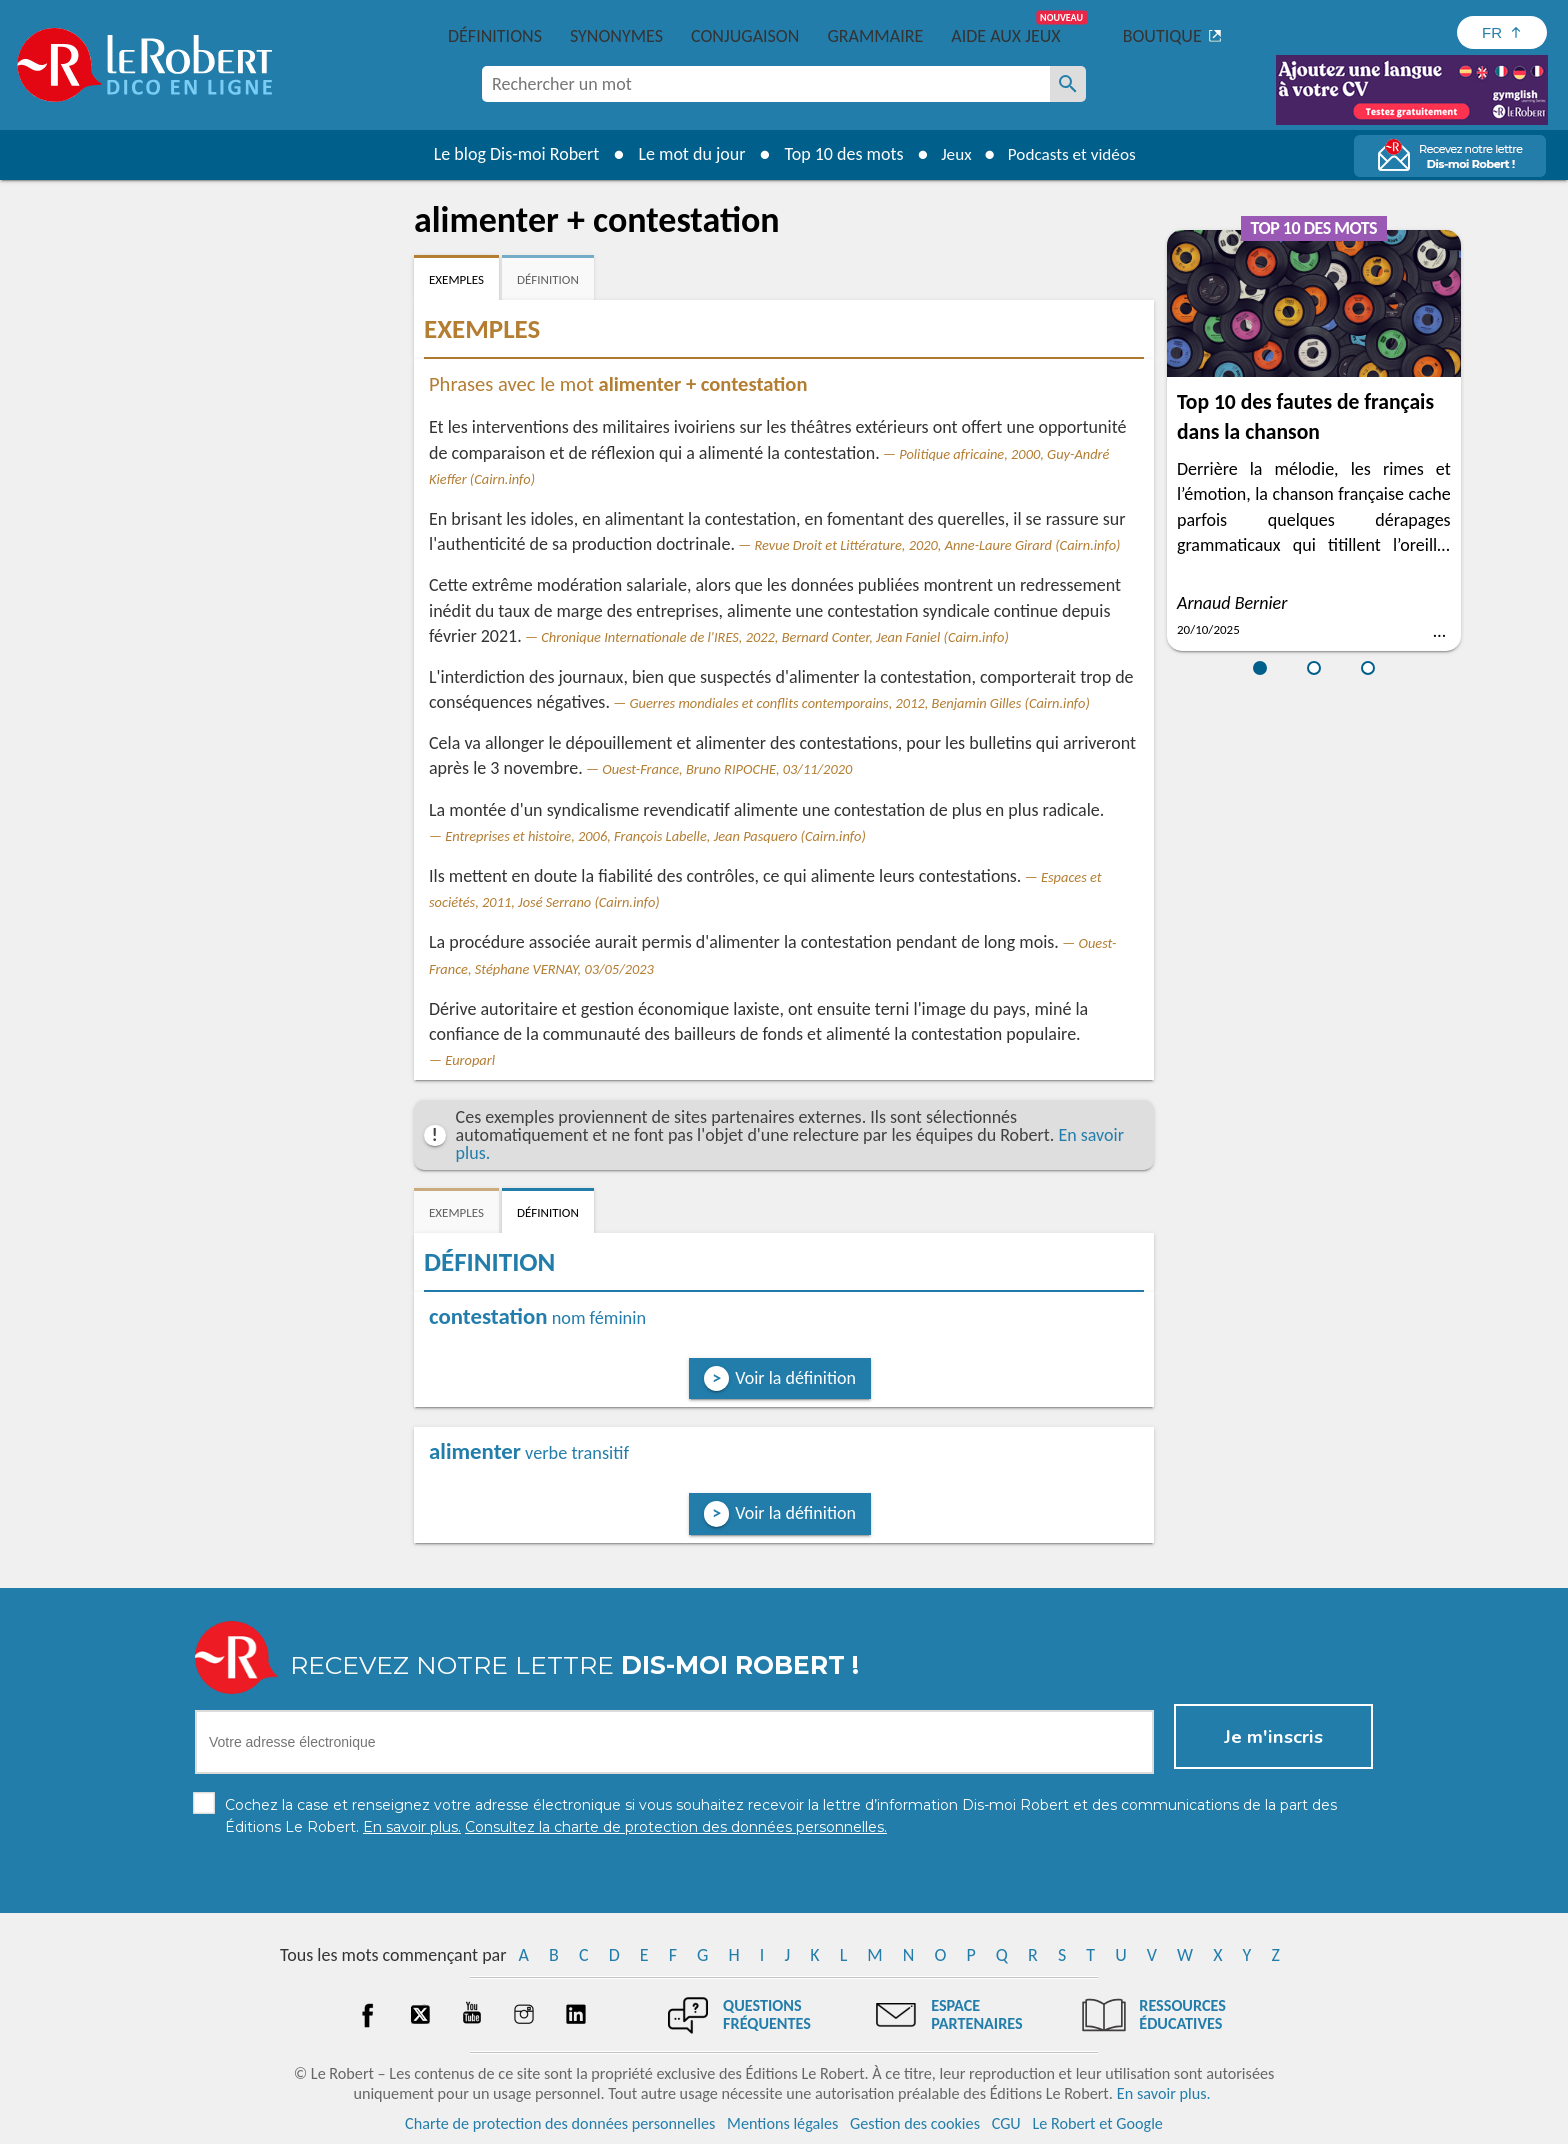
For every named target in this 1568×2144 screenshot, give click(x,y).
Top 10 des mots (837, 154)
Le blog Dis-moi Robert (510, 154)
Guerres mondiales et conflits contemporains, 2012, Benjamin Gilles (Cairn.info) (860, 703)
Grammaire (875, 36)
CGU (1006, 2123)
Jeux (952, 154)
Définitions (495, 36)
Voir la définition (795, 1378)
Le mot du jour (685, 154)
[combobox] (766, 84)
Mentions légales (782, 2123)
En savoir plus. (1164, 2093)
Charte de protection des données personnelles (560, 2123)
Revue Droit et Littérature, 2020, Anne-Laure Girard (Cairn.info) (938, 545)
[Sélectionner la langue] (1502, 32)
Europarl (470, 1060)
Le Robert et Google (1097, 2123)
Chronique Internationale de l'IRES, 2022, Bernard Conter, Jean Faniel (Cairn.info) (774, 637)
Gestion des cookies (915, 2123)
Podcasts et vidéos (1074, 154)
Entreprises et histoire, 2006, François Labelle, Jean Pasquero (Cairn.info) (655, 836)
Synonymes (616, 36)
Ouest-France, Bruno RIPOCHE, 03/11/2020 (727, 769)
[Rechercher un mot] (1068, 84)
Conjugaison (745, 36)
